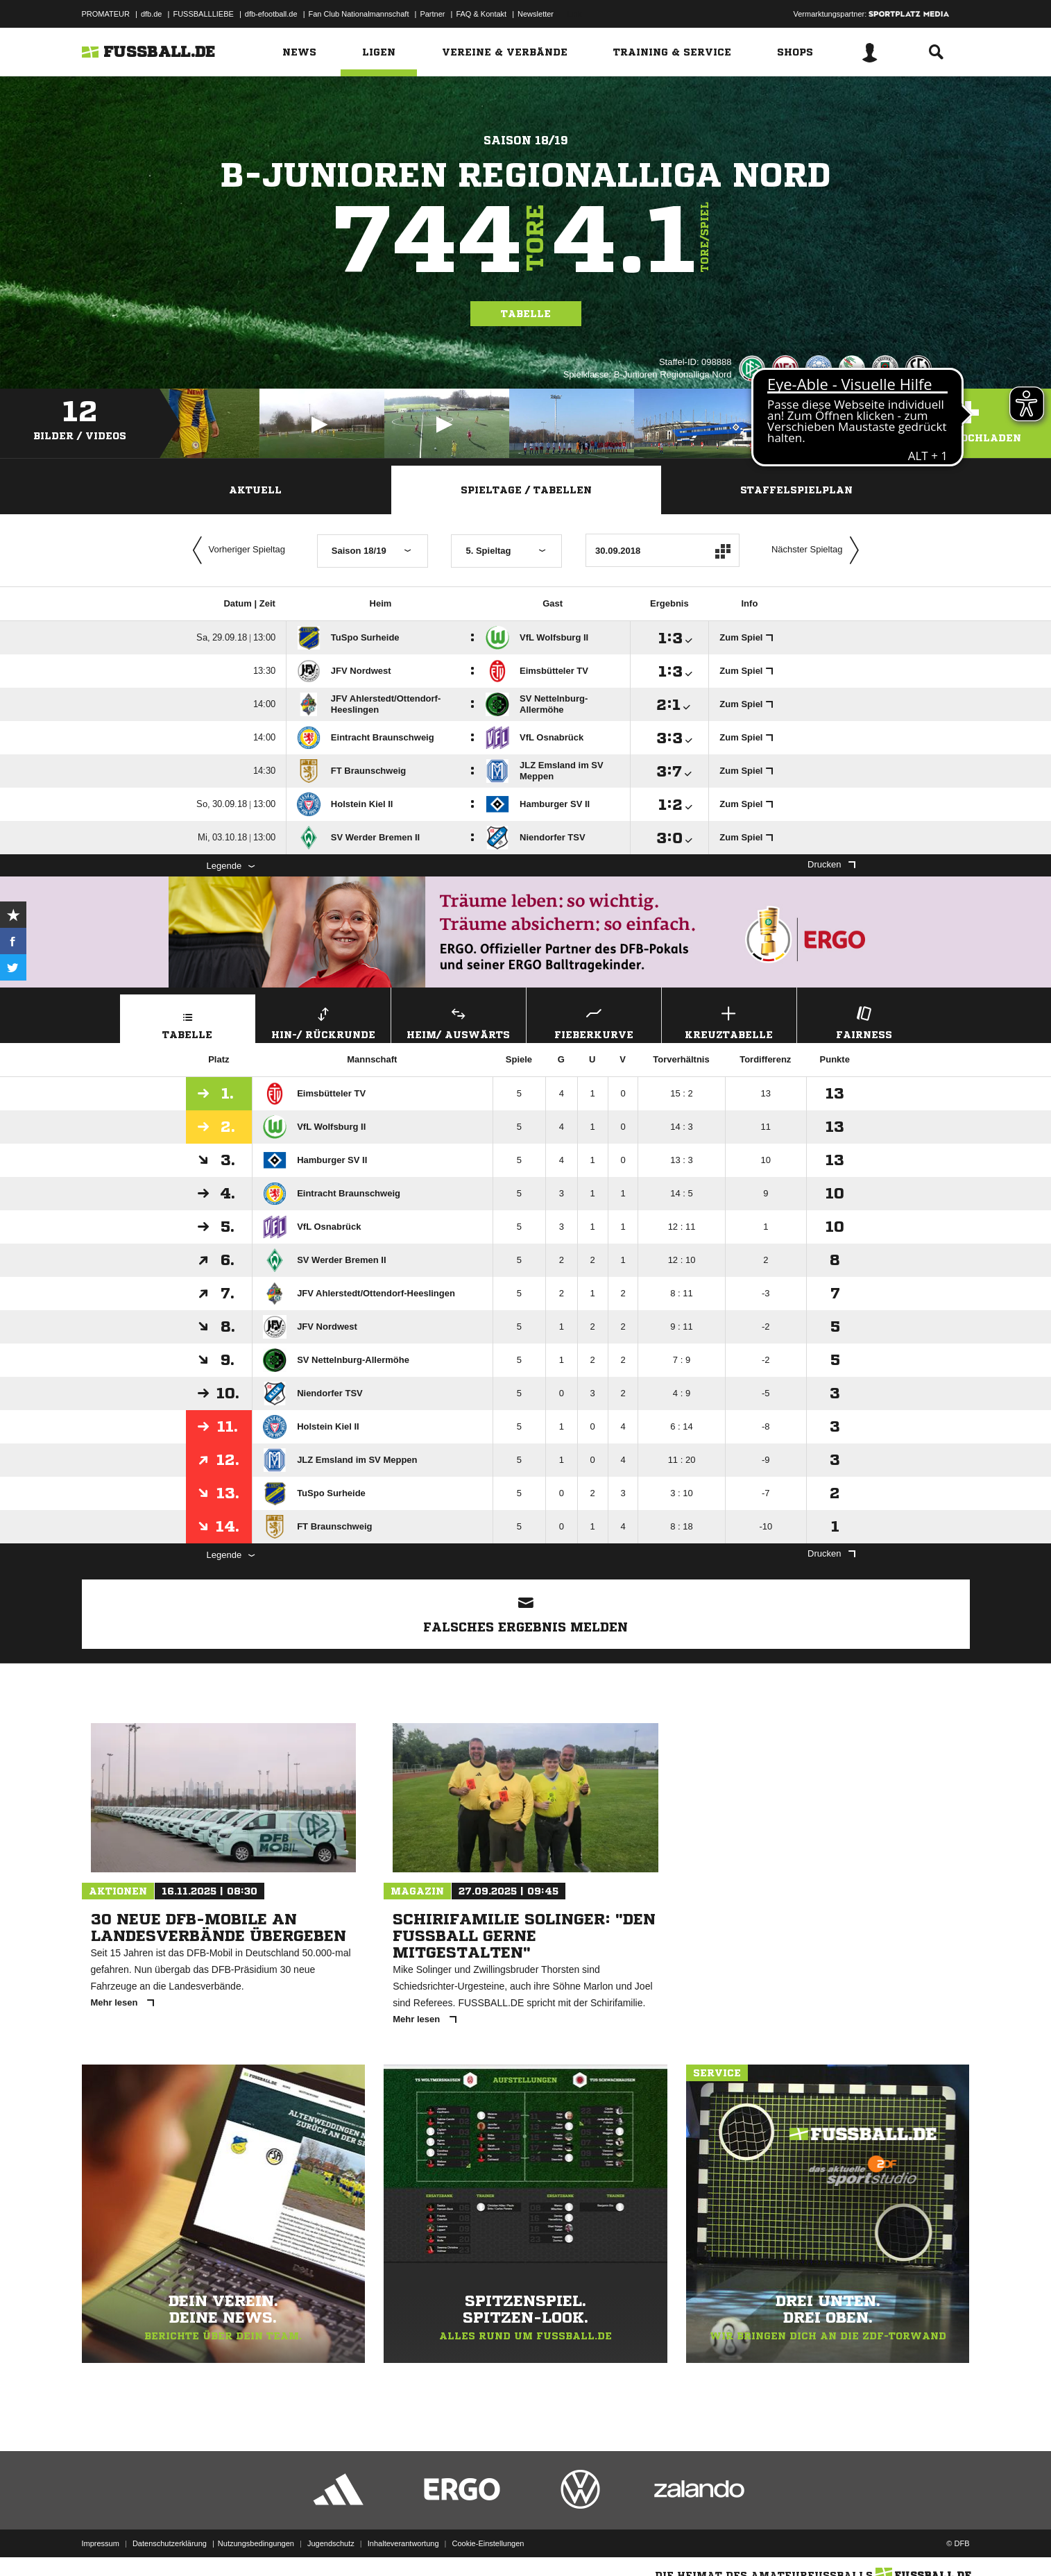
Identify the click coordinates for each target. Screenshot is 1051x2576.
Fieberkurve (593, 1021)
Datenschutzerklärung (170, 2543)
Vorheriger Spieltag (236, 550)
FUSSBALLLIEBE (203, 14)
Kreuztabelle (729, 1021)
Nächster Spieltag (818, 550)
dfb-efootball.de (271, 14)
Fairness (864, 1021)
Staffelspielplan (796, 490)
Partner (432, 14)
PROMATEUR (106, 14)
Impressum (100, 2543)
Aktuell (255, 490)
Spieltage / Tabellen (526, 490)
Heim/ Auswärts (458, 1021)
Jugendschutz (330, 2543)
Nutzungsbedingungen (256, 2543)
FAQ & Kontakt (481, 14)
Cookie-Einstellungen (488, 2543)
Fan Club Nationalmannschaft (359, 14)
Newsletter (536, 14)
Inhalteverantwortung (403, 2543)
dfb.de (151, 14)
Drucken (831, 864)
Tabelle (526, 314)
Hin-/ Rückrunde (323, 1021)
